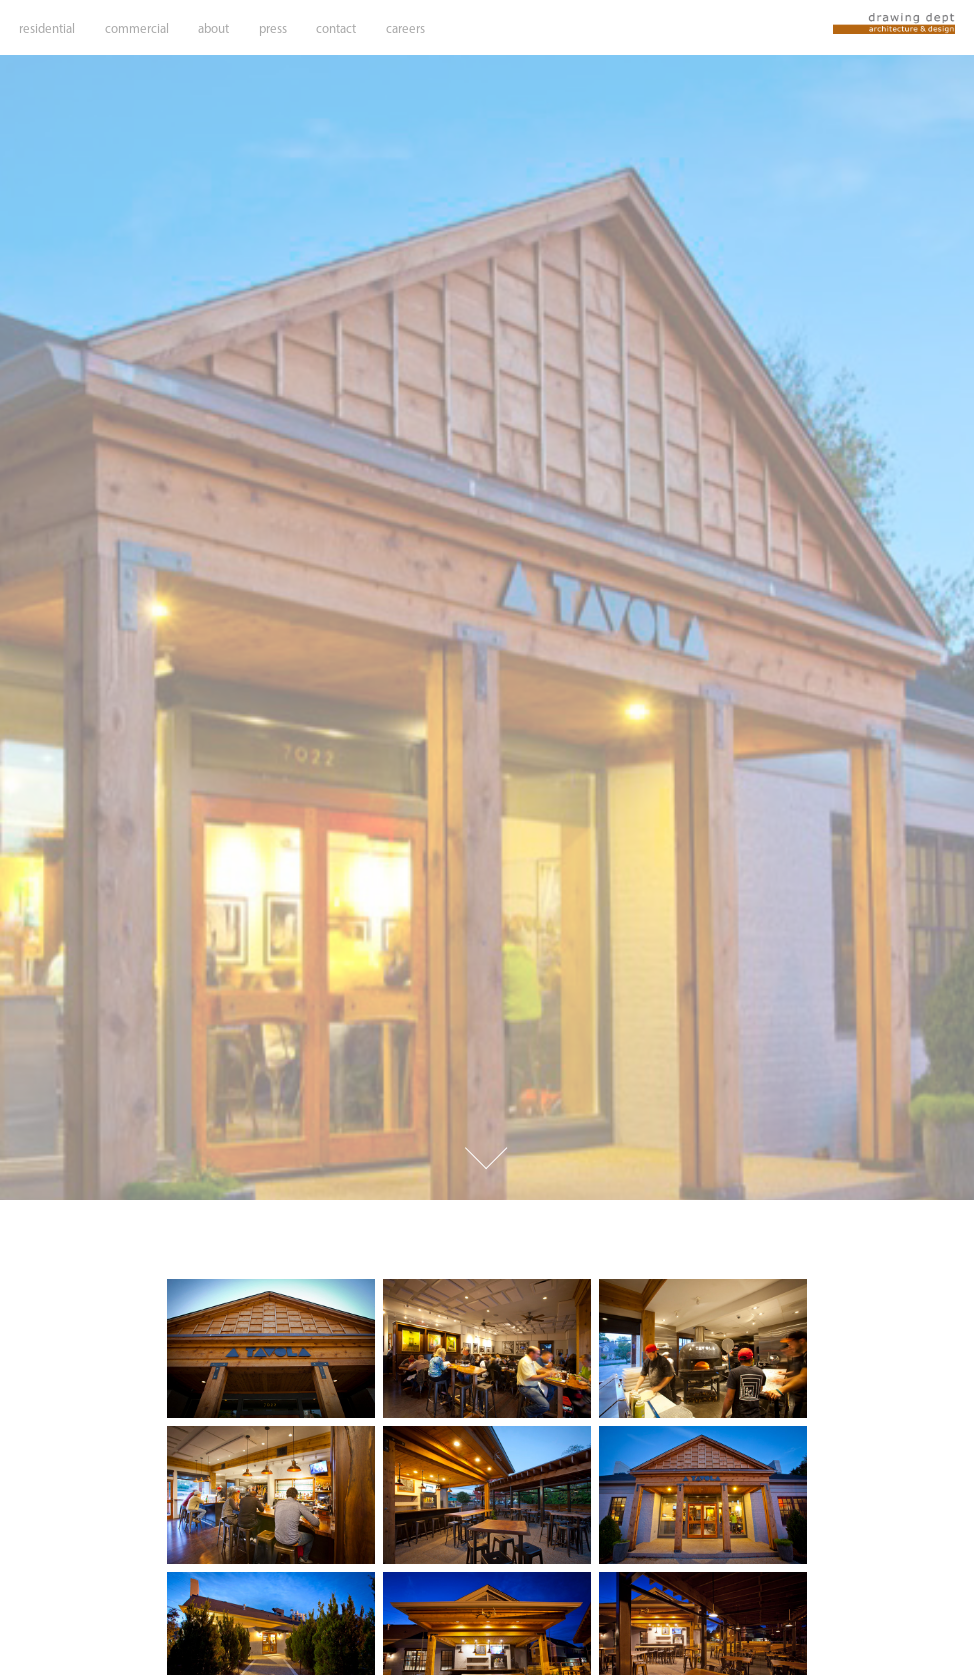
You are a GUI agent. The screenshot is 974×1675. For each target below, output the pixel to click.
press (273, 28)
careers (405, 28)
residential (47, 28)
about (213, 28)
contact (336, 28)
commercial (137, 28)
